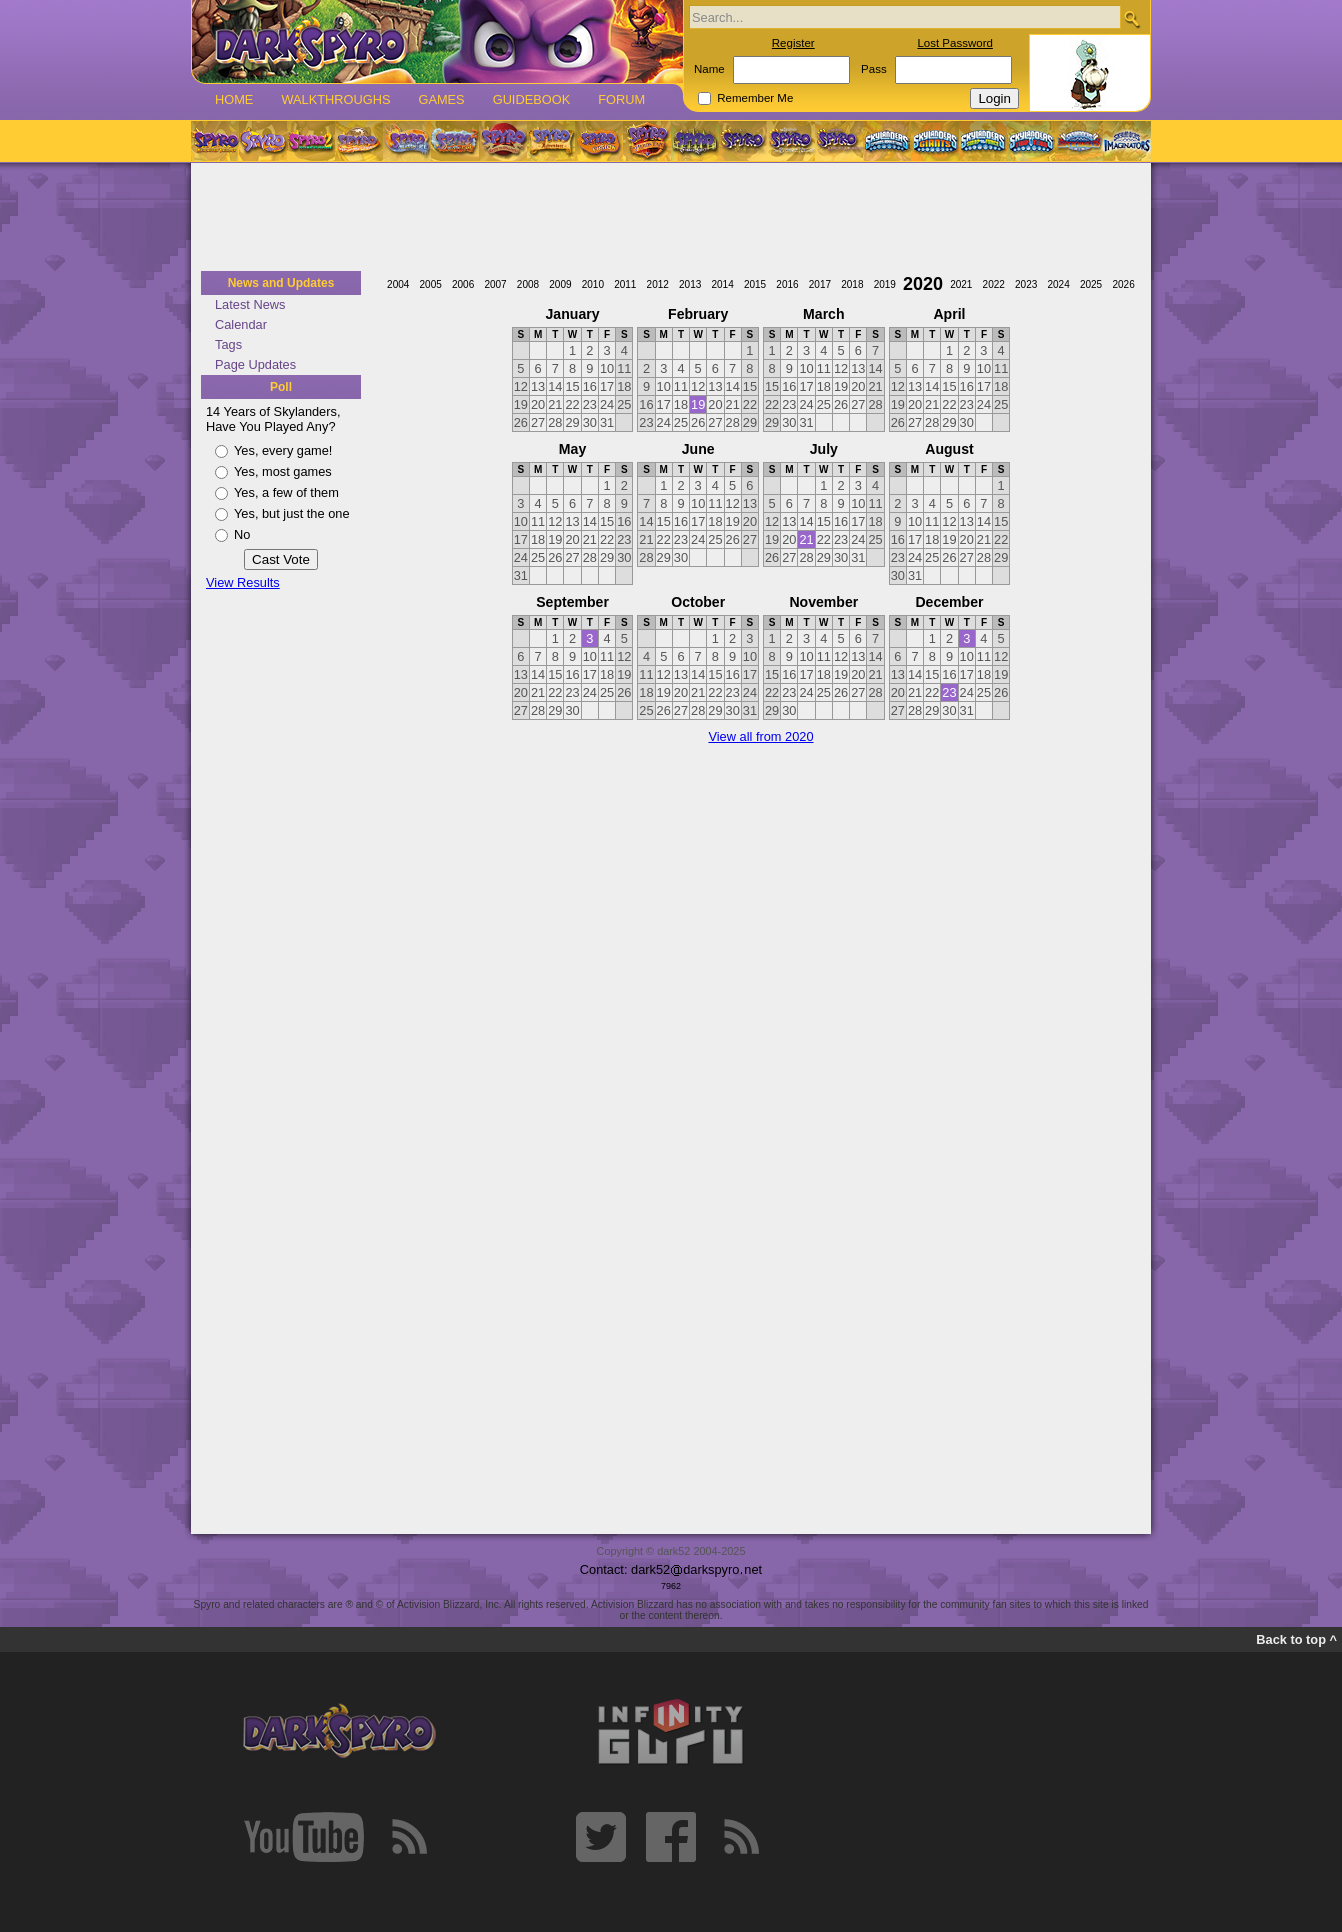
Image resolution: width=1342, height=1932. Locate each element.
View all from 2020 (760, 736)
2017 (820, 284)
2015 (755, 284)
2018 (852, 284)
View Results (243, 582)
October (698, 602)
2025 (1091, 284)
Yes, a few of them (286, 492)
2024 (1058, 284)
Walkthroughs (335, 99)
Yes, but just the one (292, 513)
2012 (658, 284)
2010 (593, 284)
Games (441, 99)
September (572, 602)
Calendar (241, 324)
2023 (1026, 284)
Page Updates (255, 364)
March (823, 314)
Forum (621, 99)
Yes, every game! (283, 450)
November (823, 602)
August (949, 449)
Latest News (250, 304)
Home (234, 99)
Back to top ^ (1296, 1639)
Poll (281, 387)
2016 (787, 284)
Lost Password (955, 43)
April (949, 314)
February (698, 314)
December (949, 602)
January (573, 314)
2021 (961, 284)
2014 (722, 284)
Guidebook (532, 99)
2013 (690, 284)
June (698, 449)
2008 (528, 284)
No (242, 534)
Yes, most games (283, 471)
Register (793, 43)
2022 (994, 284)
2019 (885, 284)
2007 (495, 284)
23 (949, 692)
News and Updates (281, 283)
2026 (1123, 284)
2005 (431, 284)
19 (698, 404)
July (824, 449)
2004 (398, 284)
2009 (560, 284)
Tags (228, 344)
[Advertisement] (671, 218)
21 (806, 539)
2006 (463, 284)
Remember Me (755, 98)
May (572, 449)
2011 (625, 284)
